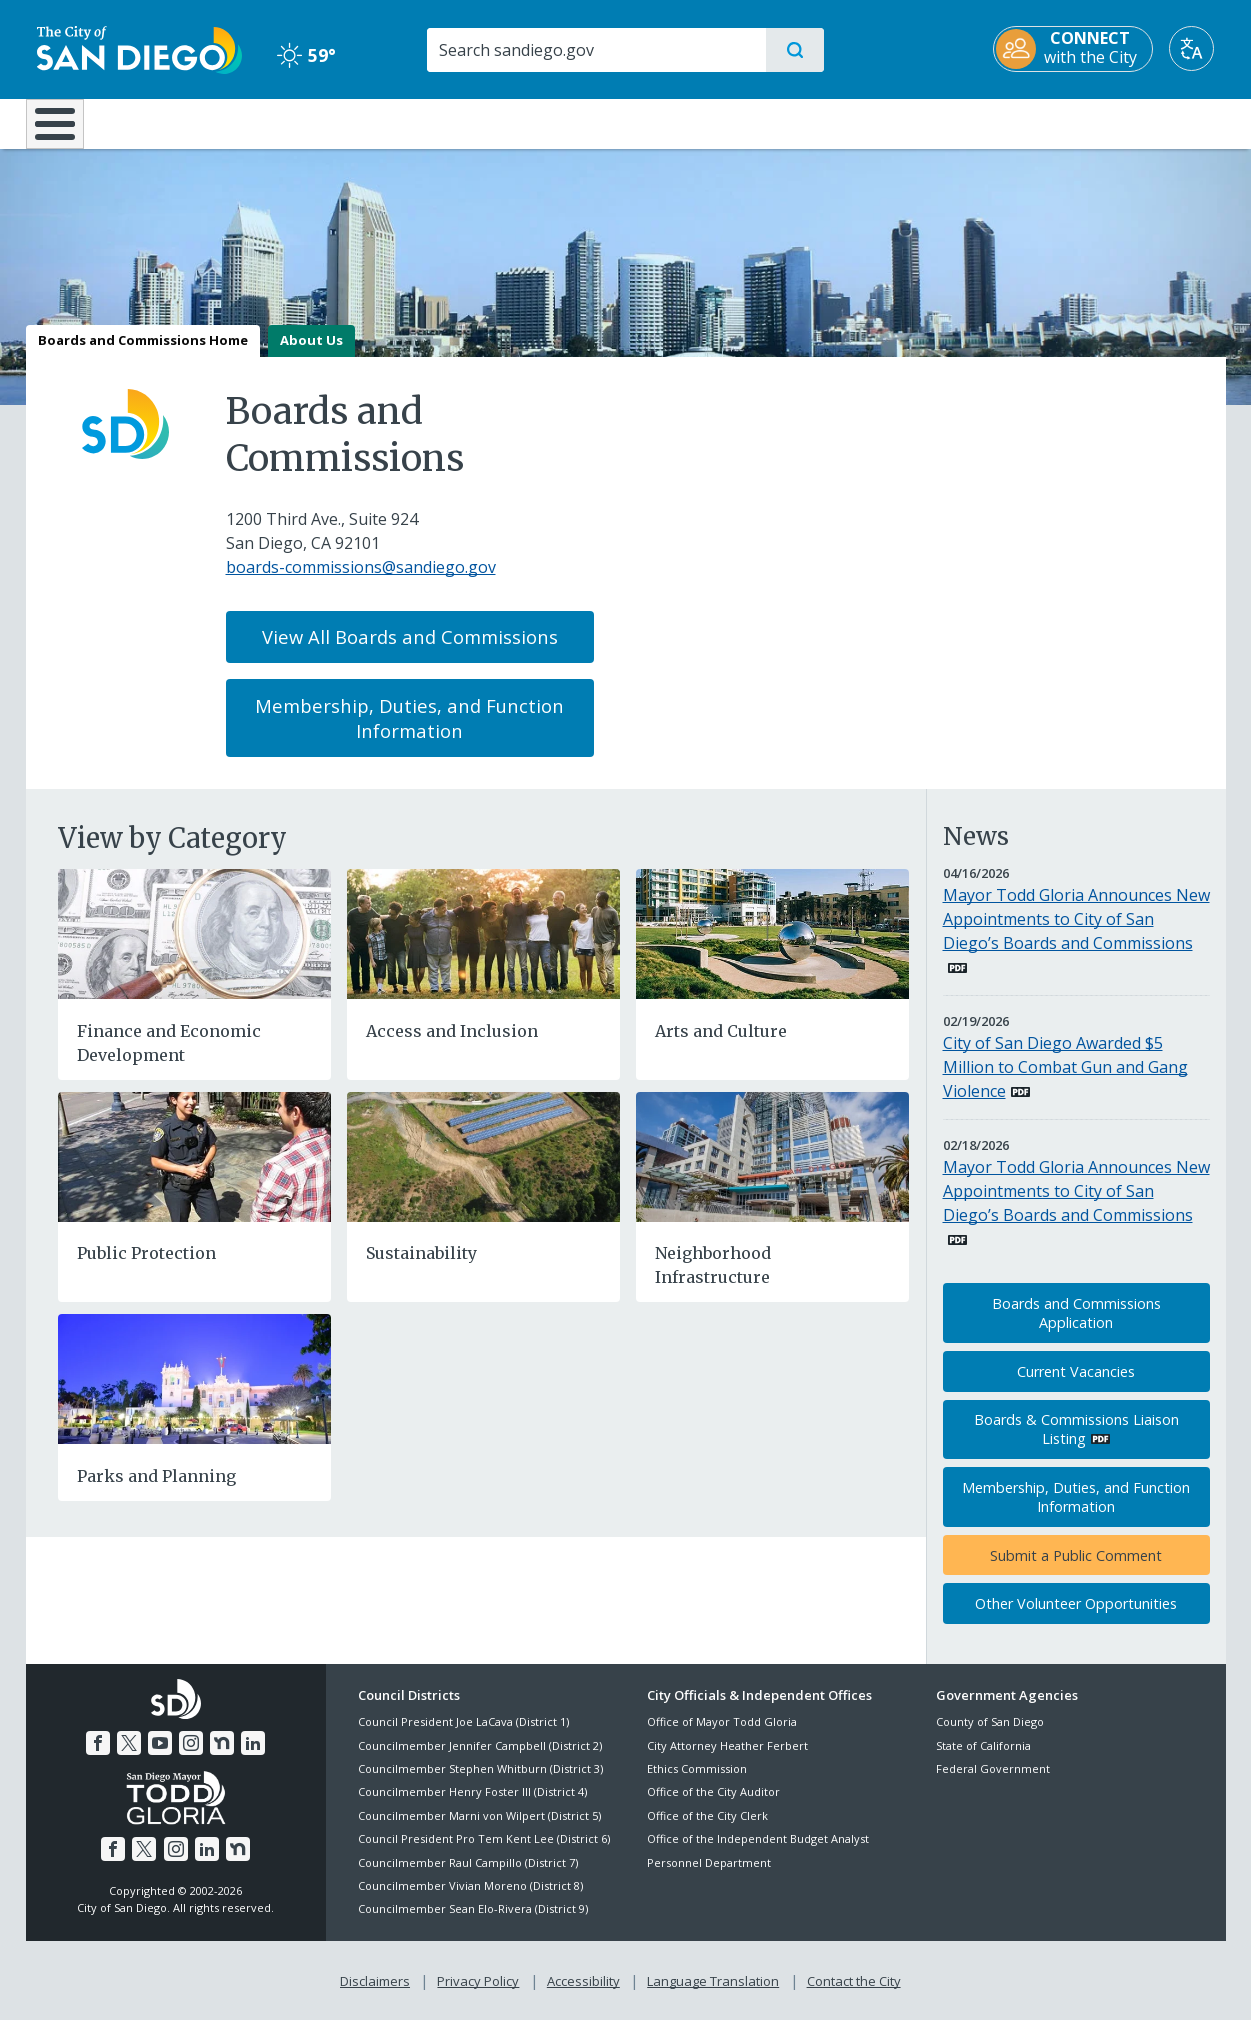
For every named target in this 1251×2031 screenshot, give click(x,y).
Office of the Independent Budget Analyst (758, 1853)
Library (737, 122)
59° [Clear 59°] (300, 55)
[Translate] (1203, 48)
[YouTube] (161, 1755)
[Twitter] (131, 1755)
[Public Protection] (194, 1170)
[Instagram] (190, 1755)
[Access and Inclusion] (483, 947)
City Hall (1128, 122)
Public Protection (146, 1268)
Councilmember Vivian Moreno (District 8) (470, 1899)
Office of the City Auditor (713, 1806)
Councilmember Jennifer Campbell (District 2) (480, 1759)
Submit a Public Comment (1076, 1569)
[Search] (595, 50)
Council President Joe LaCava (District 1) (463, 1736)
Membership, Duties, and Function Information (409, 732)
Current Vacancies (1076, 1385)
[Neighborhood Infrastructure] (772, 1170)
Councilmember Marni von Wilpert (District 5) (479, 1829)
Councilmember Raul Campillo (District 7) (468, 1876)
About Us (311, 355)
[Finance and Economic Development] (194, 947)
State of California (983, 1759)
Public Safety (932, 122)
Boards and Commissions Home (143, 355)
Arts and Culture (721, 1045)
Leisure (194, 122)
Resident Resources (379, 122)
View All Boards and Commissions (410, 651)
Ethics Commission (697, 1782)
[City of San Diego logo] (128, 48)
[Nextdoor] (220, 1755)
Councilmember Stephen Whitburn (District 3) (480, 1782)
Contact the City (850, 1992)
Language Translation (711, 1992)
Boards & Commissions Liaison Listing (1076, 1444)
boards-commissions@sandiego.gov (361, 581)
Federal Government (993, 1782)
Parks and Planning (156, 1490)
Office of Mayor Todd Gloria (722, 1736)
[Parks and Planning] (194, 1392)
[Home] (64, 131)
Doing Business (556, 122)
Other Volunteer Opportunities (1076, 1618)
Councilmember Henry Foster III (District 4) (472, 1806)
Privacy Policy (480, 1992)
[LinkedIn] (249, 1755)
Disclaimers (379, 1992)
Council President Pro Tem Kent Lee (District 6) (484, 1853)
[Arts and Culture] (772, 947)
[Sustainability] (483, 1170)
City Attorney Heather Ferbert (727, 1759)
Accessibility (583, 1992)
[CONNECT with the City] (1085, 49)
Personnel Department (709, 1876)
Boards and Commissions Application (1076, 1328)
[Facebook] (102, 1755)
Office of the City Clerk (707, 1829)
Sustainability (421, 1268)
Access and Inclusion (452, 1045)
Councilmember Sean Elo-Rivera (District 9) (473, 1923)
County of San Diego (990, 1736)
